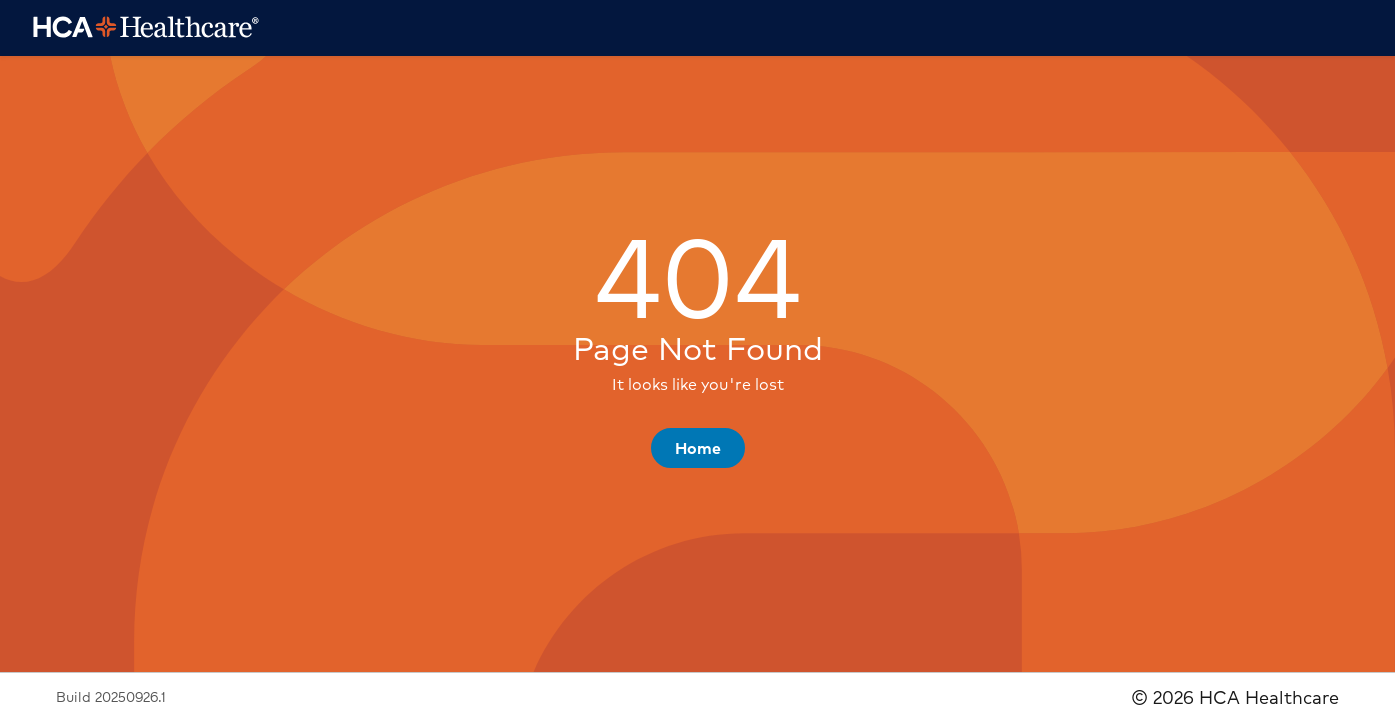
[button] (698, 448)
